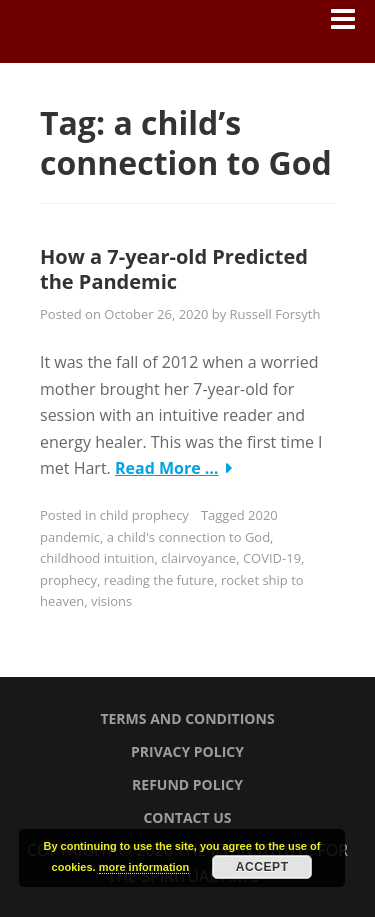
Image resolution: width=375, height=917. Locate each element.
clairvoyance (198, 558)
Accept (262, 867)
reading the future (159, 580)
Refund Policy (187, 784)
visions (111, 601)
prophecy (68, 580)
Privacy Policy (187, 751)
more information (144, 867)
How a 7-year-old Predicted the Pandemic (174, 269)
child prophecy (144, 515)
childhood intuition (97, 558)
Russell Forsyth (275, 314)
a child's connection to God (188, 537)
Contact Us (187, 817)
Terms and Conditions (187, 718)
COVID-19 (272, 558)
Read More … (167, 468)
